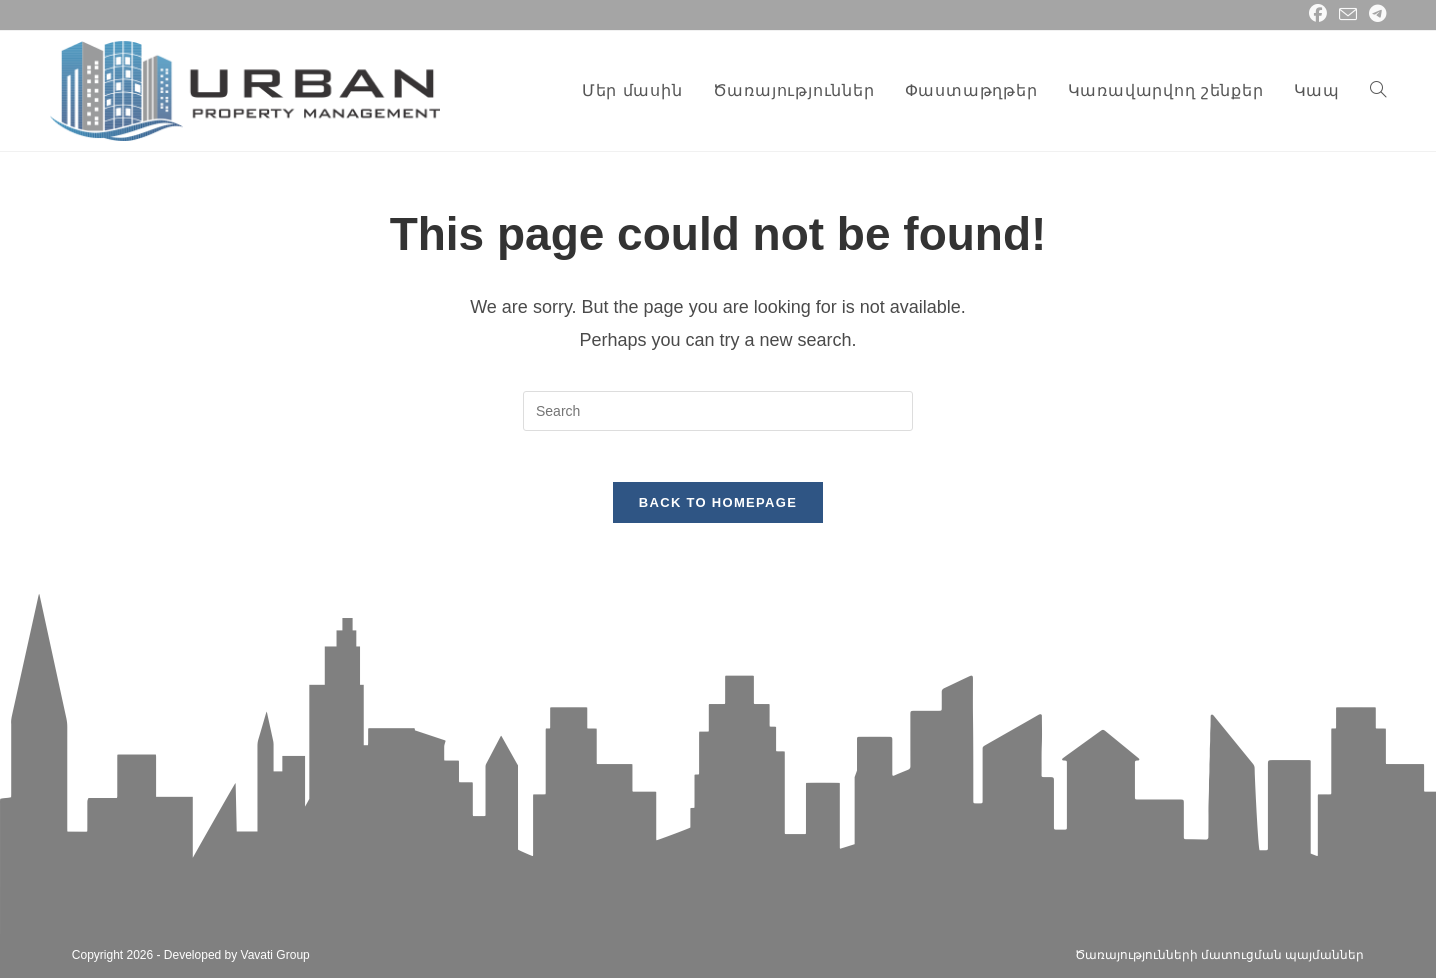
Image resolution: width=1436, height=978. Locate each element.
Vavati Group (275, 955)
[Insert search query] (718, 411)
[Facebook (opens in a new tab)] (1318, 15)
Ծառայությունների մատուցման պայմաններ (1220, 955)
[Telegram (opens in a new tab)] (1374, 15)
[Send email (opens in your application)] (1348, 15)
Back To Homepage (718, 512)
